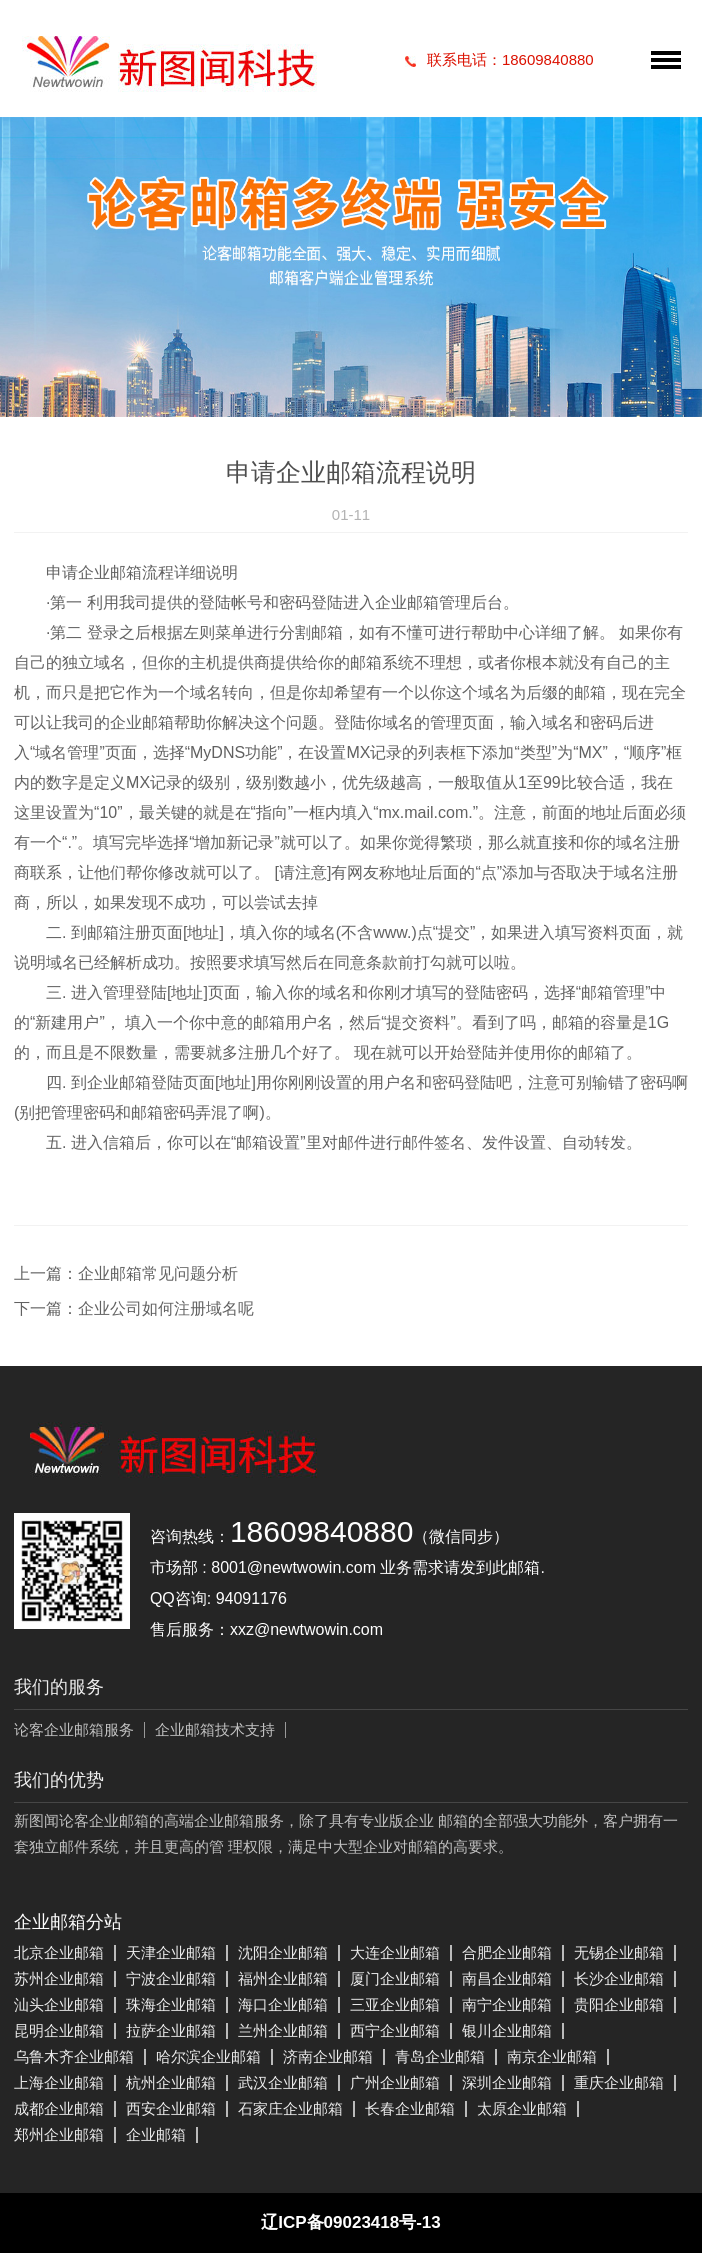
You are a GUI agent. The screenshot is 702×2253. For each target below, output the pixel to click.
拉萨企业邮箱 (171, 2030)
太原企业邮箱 (522, 2108)
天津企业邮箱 (171, 1952)
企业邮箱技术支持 (215, 1729)
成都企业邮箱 (59, 2108)
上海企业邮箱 (59, 2082)
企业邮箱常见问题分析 (158, 1273)
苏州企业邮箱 (59, 1978)
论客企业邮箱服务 (74, 1729)
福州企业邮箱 (283, 1978)
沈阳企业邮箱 (283, 1952)
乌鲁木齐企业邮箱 (74, 2056)
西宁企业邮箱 (395, 2030)
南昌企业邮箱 (507, 1978)
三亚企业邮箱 (395, 2004)
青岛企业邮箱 (440, 2056)
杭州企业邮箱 (171, 2082)
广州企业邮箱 (395, 2082)
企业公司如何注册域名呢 (166, 1308)
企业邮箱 (156, 2134)
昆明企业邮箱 (59, 2030)
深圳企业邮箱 (507, 2082)
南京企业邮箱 (552, 2056)
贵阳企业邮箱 (619, 2004)
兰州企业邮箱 (283, 2030)
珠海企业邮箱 (171, 2004)
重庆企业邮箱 (619, 2082)
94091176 (251, 1598)
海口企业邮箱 (283, 2004)
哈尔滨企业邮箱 (208, 2056)
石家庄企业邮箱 (290, 2108)
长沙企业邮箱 (619, 1978)
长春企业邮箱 (410, 2108)
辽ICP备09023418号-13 (351, 2222)
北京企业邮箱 (59, 1952)
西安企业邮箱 (171, 2108)
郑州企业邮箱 (59, 2134)
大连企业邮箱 (395, 1952)
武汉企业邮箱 (283, 2082)
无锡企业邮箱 (619, 1952)
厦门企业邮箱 (395, 1978)
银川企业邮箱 (507, 2030)
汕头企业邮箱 (59, 2004)
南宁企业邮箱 (507, 2004)
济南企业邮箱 (328, 2056)
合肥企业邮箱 (507, 1952)
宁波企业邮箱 (171, 1978)
